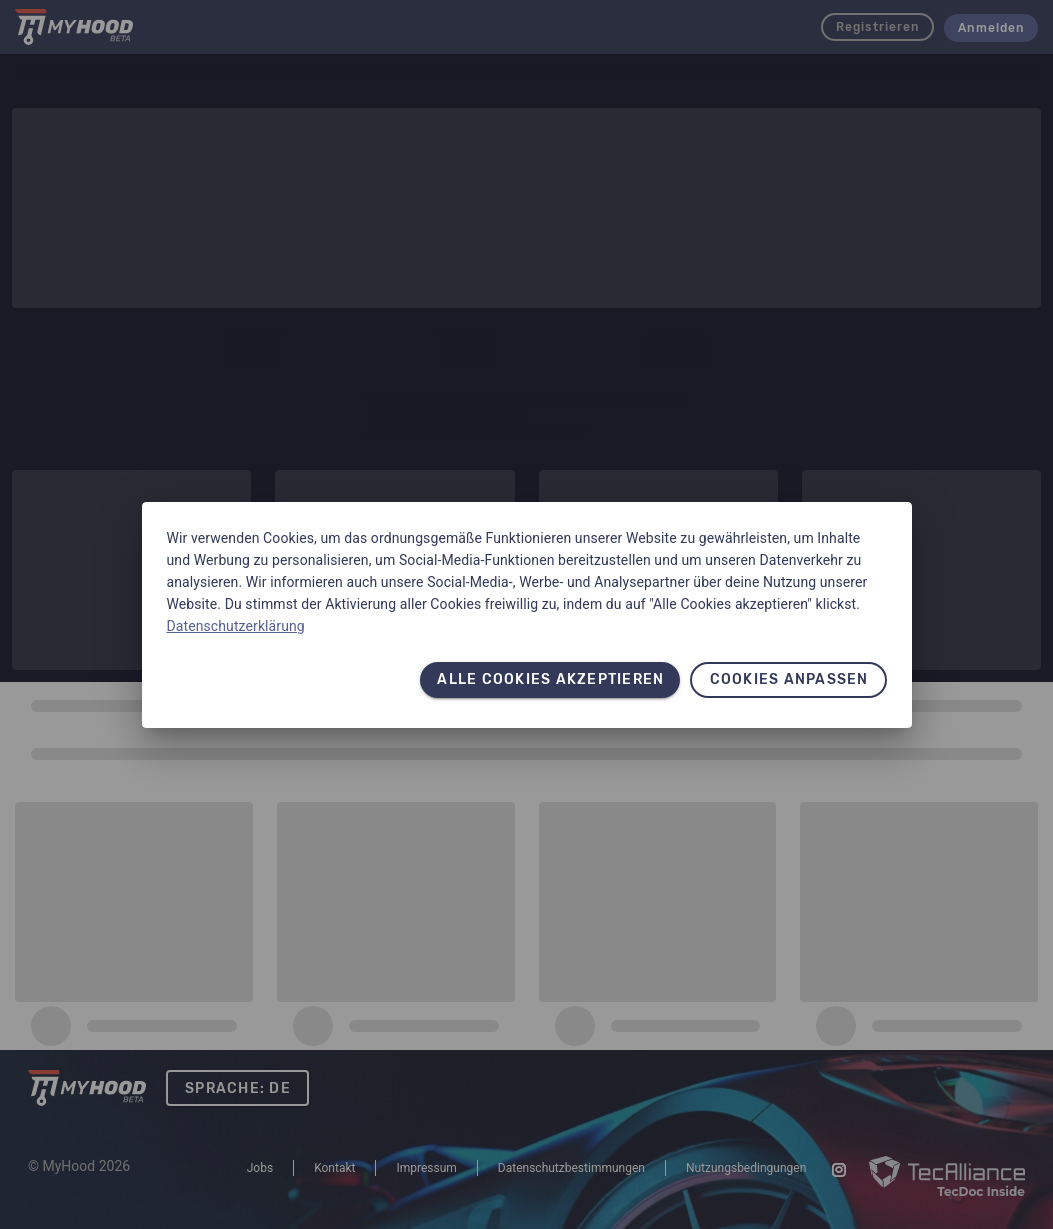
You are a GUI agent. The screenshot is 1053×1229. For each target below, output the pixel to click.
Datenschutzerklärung (236, 626)
